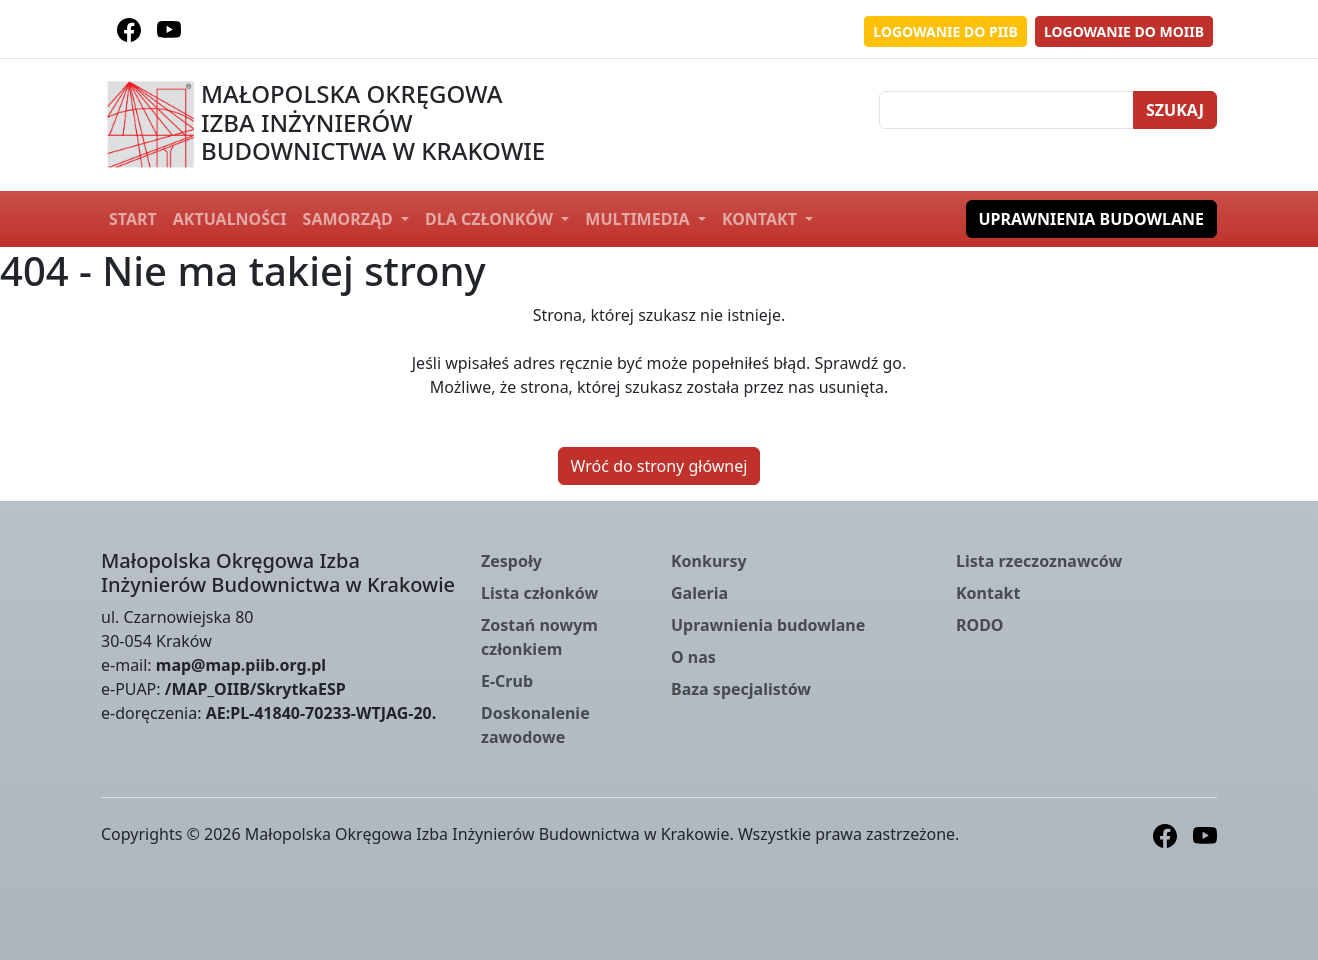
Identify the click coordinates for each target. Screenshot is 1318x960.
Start (133, 219)
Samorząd (350, 219)
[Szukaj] (1006, 110)
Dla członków (491, 219)
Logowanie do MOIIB (1124, 31)
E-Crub (507, 681)
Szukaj (1175, 110)
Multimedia (639, 219)
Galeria (699, 593)
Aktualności (230, 219)
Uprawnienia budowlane (1092, 219)
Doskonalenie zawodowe (535, 725)
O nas (693, 657)
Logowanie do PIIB (945, 31)
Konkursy (709, 561)
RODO (980, 625)
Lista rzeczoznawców (1039, 561)
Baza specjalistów (741, 689)
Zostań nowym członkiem (539, 637)
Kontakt (761, 219)
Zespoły (511, 561)
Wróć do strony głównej (659, 466)
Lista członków (539, 593)
